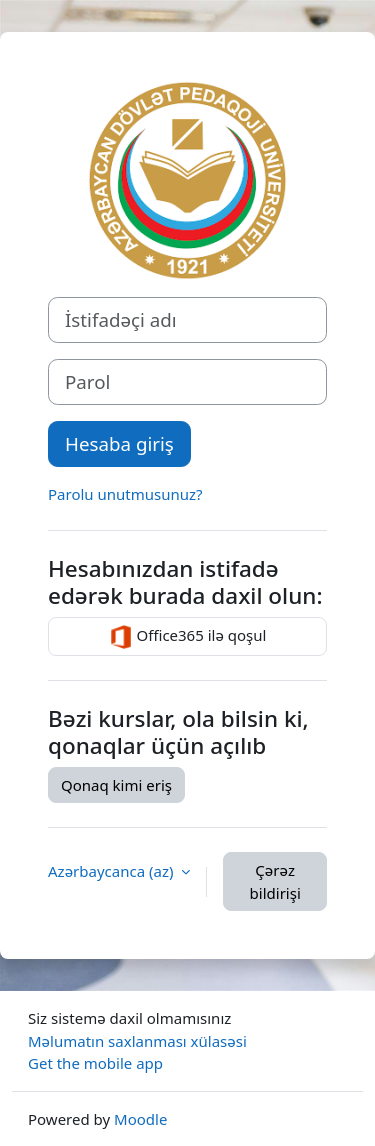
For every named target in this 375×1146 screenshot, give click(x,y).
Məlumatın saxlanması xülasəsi (137, 1041)
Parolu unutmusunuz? (125, 494)
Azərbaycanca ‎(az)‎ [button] (112, 871)
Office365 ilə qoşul (188, 637)
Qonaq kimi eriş (116, 785)
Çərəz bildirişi (275, 881)
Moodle (140, 1119)
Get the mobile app (95, 1063)
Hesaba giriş (119, 443)
